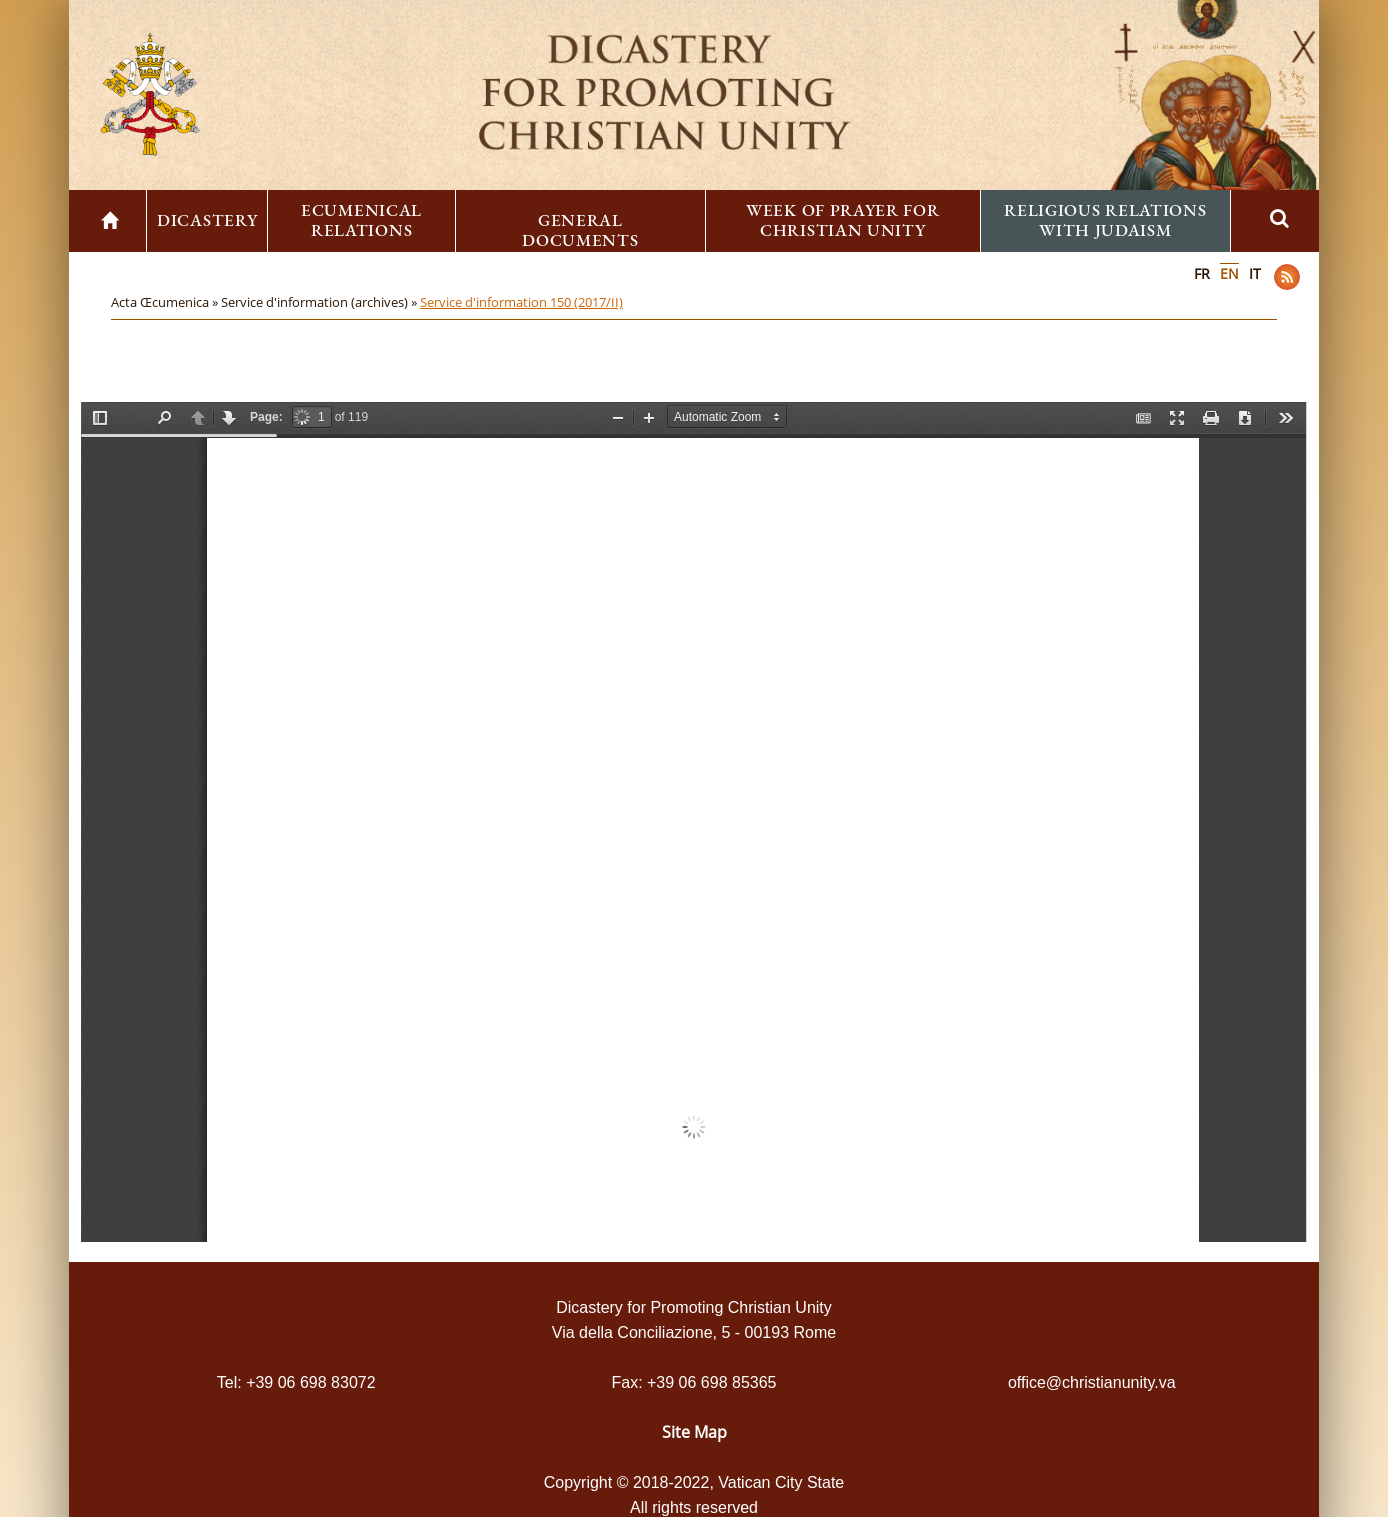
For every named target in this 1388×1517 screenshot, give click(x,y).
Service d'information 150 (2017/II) (521, 302)
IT (1255, 273)
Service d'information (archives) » (320, 302)
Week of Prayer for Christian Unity (843, 220)
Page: (266, 417)
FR (1202, 273)
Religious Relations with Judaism (1105, 220)
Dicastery (207, 220)
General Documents (580, 230)
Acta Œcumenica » (166, 302)
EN (1229, 273)
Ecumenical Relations (361, 220)
